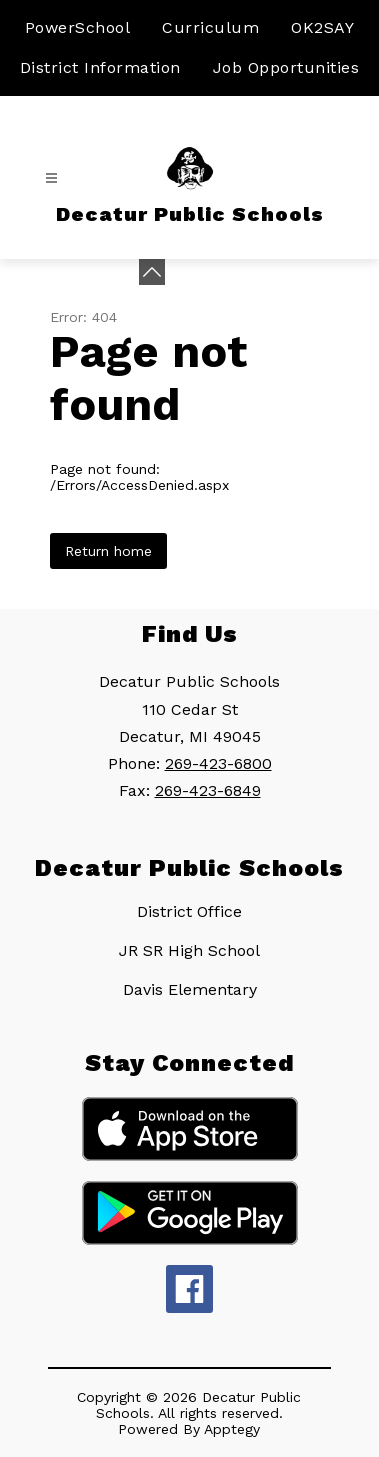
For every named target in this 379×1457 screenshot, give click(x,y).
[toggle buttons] (152, 272)
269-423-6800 (218, 763)
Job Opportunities (286, 67)
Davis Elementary (190, 989)
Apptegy (232, 1429)
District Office (189, 911)
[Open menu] (51, 178)
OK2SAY (322, 27)
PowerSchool (78, 27)
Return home (108, 551)
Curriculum (210, 27)
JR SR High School (189, 950)
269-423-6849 (208, 790)
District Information (100, 67)
